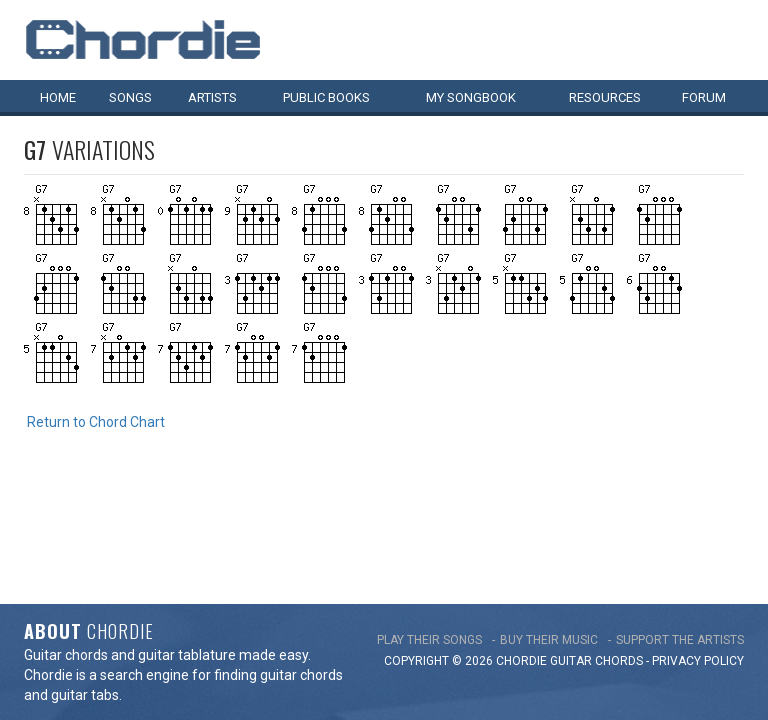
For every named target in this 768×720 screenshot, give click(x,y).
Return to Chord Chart (96, 422)
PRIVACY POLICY (698, 549)
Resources (605, 97)
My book (471, 97)
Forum (704, 97)
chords (619, 549)
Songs (130, 97)
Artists (212, 97)
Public (326, 97)
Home (58, 97)
